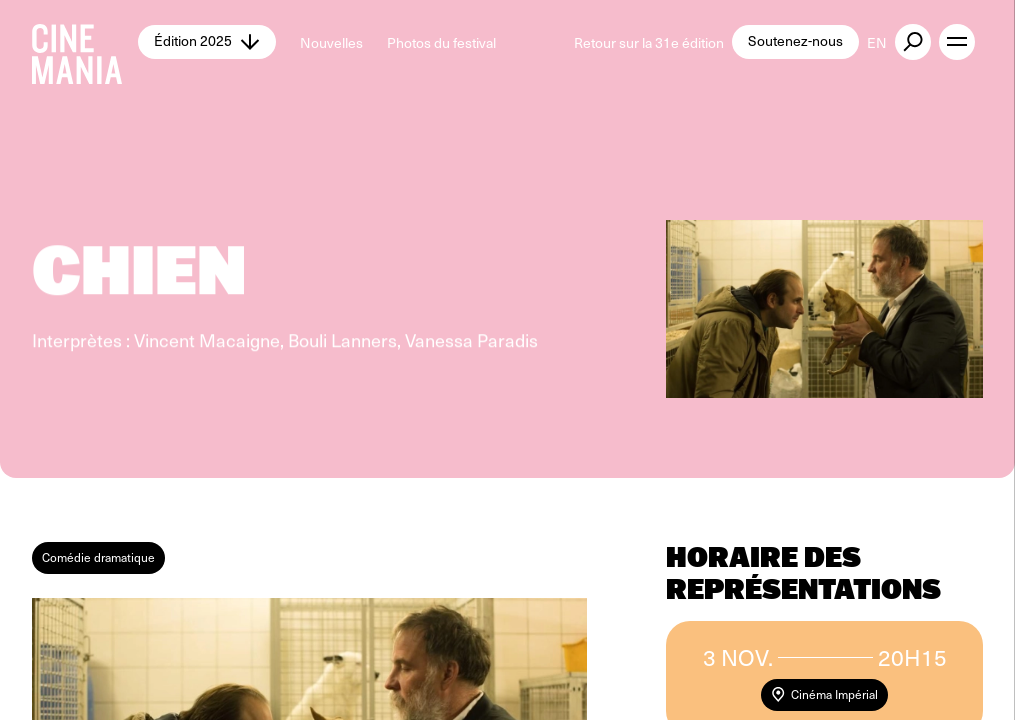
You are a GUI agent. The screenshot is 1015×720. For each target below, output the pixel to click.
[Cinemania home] (85, 42)
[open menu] (957, 42)
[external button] (913, 42)
